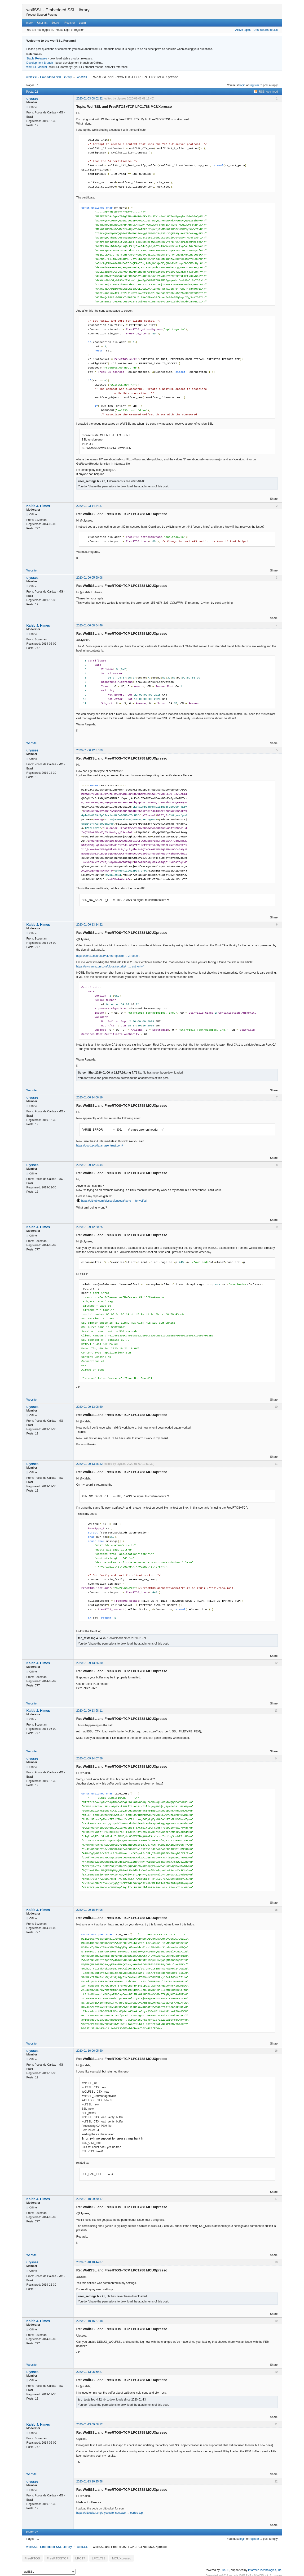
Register (69, 22)
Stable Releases (36, 58)
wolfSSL (82, 77)
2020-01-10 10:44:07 (89, 2262)
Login (82, 22)
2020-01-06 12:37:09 (89, 750)
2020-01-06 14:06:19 (89, 1097)
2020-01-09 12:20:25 (89, 1227)
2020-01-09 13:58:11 (89, 1710)
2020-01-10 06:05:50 (89, 2050)
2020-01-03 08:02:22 (89, 98)
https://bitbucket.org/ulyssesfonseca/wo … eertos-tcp (109, 2512)
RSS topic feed (268, 91)
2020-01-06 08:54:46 (89, 625)
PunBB (224, 2568)
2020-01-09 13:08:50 (89, 1406)
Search (55, 22)
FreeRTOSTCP (52, 2557)
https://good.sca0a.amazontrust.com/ (99, 1145)
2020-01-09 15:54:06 (89, 1909)
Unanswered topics (265, 29)
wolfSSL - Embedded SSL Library (58, 10)
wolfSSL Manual (36, 67)
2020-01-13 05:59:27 (89, 2372)
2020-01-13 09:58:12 (89, 2424)
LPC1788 (86, 2557)
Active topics (243, 29)
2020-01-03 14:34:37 (89, 506)
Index (29, 22)
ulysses (32, 98)
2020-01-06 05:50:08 (89, 577)
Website (31, 570)
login (242, 85)
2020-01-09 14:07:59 (89, 1758)
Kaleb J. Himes (38, 506)
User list (42, 22)
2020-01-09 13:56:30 (89, 1663)
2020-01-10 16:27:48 (89, 2321)
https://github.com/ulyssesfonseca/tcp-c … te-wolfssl (114, 1200)
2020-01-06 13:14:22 (89, 924)
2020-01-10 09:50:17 (89, 2199)
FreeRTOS (30, 2557)
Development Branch (39, 62)
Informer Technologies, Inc (265, 2568)
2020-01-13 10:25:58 (89, 2481)
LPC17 (71, 2557)
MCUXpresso (106, 2557)
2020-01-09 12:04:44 (89, 1165)
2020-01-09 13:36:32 (89, 1464)
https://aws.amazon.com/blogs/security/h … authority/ (110, 966)
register (254, 85)
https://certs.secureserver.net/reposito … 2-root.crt (108, 956)
